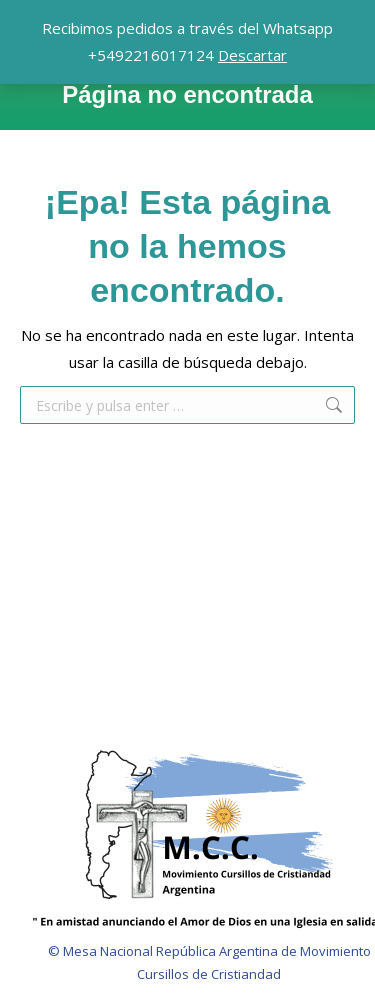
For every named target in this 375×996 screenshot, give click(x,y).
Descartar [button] (252, 55)
